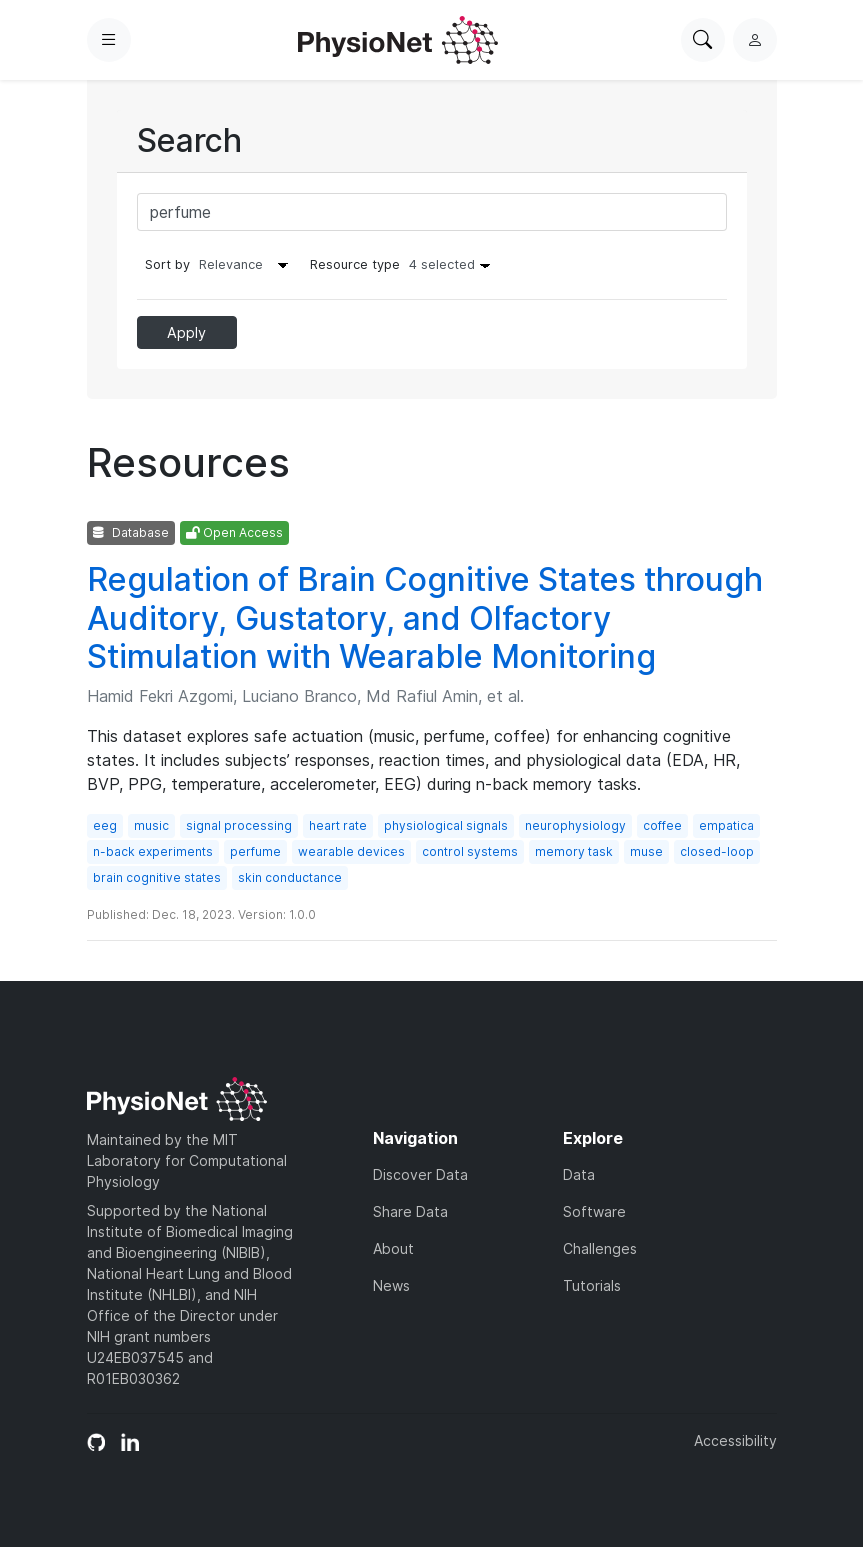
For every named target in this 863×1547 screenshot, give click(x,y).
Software (594, 1211)
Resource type (405, 264)
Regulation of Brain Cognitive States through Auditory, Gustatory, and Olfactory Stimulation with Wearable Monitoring (425, 618)
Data (579, 1174)
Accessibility (735, 1440)
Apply (186, 332)
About (393, 1248)
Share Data (410, 1211)
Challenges (600, 1248)
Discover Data (420, 1174)
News (391, 1285)
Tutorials (592, 1285)
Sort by (167, 264)
